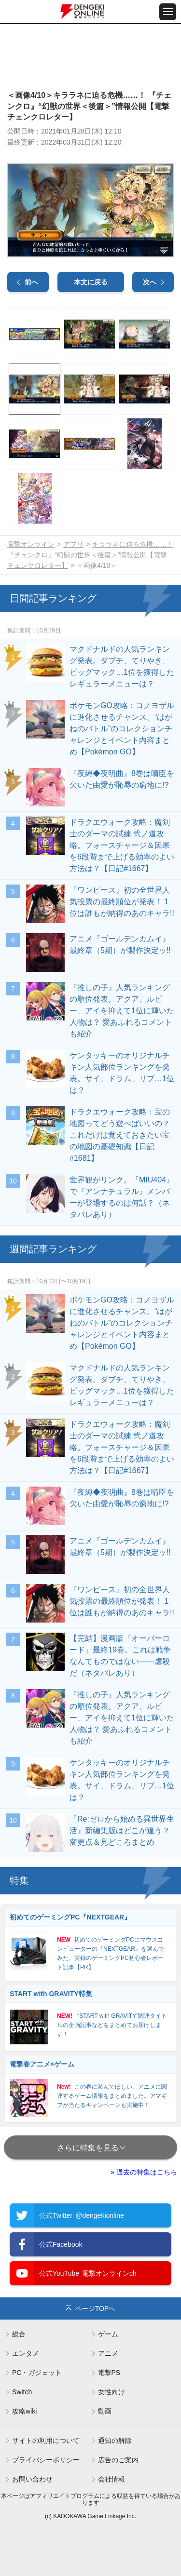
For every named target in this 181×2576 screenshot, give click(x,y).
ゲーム (108, 2334)
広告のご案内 (118, 2460)
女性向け (111, 2392)
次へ (149, 282)
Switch (22, 2392)
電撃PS (109, 2372)
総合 (19, 2334)
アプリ (73, 544)
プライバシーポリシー (46, 2460)
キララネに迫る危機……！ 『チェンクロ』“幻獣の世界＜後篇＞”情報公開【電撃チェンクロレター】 (90, 554)
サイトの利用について (46, 2440)
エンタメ (25, 2353)
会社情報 (111, 2479)
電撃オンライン (31, 544)
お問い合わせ (32, 2479)
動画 (104, 2411)
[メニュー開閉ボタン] (167, 11)
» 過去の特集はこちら (144, 2172)
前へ (31, 282)
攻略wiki (24, 2411)
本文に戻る (91, 282)
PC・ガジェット (37, 2372)
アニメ (108, 2353)
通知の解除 (115, 2440)
